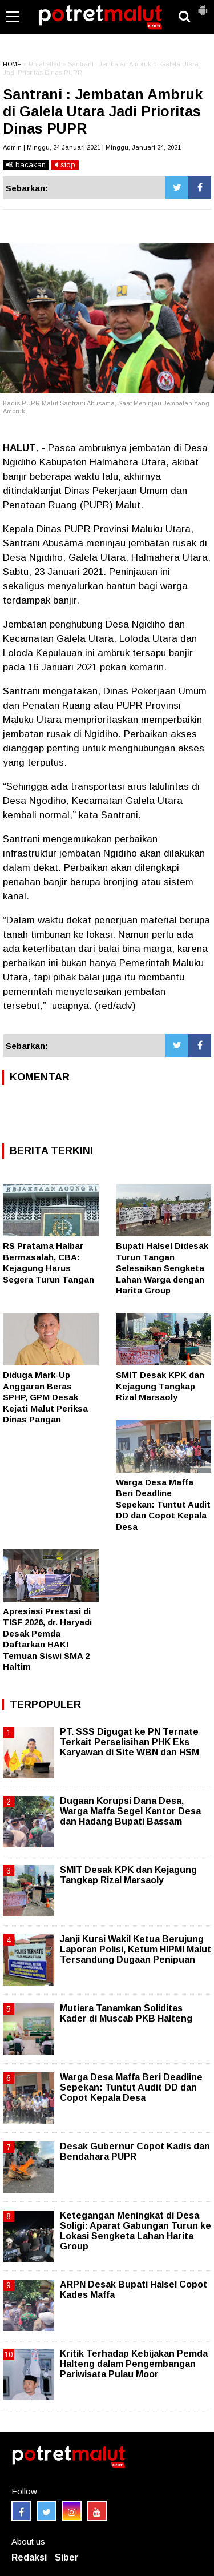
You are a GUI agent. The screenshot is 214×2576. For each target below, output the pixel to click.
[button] (202, 5)
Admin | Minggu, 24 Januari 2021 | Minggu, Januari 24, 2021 (92, 147)
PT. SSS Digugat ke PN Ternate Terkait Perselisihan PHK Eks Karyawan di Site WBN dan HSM (129, 1742)
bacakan (26, 164)
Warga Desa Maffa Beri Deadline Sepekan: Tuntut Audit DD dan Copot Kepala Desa (163, 1504)
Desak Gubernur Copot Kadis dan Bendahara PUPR (135, 2151)
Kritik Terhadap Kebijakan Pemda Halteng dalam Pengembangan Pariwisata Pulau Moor (134, 2364)
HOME (12, 64)
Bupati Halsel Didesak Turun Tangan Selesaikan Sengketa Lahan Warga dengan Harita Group (162, 1268)
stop (65, 164)
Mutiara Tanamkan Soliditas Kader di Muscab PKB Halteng (126, 2013)
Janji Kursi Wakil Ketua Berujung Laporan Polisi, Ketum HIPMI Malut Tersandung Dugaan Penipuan (135, 1949)
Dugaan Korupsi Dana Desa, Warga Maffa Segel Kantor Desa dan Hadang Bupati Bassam (130, 1811)
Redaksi (29, 2557)
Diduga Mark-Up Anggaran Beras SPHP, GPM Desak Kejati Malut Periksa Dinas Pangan (45, 1397)
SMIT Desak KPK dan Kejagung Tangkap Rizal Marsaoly (160, 1386)
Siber (67, 2557)
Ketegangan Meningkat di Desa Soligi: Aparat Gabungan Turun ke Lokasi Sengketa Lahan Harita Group (135, 2231)
